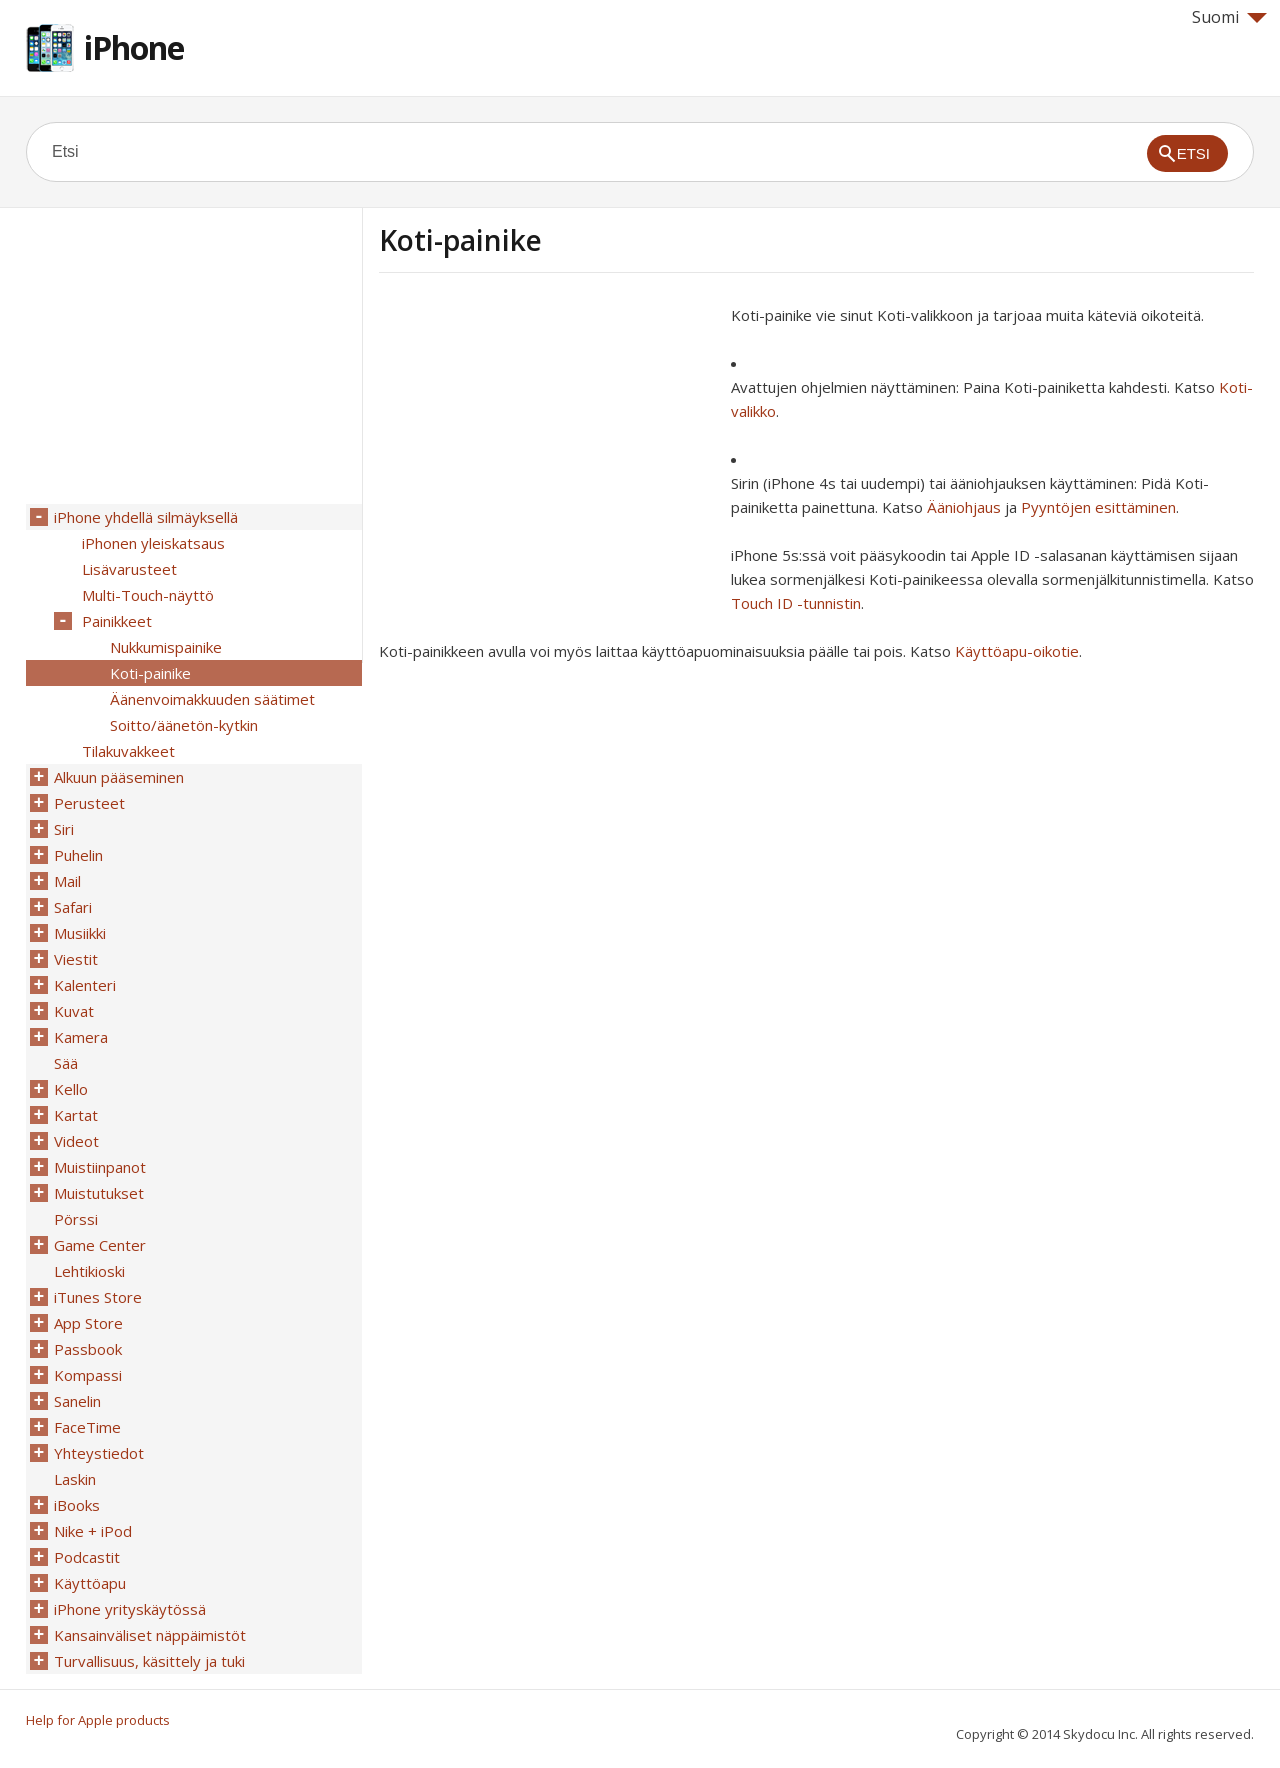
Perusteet (89, 803)
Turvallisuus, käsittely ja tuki (149, 1661)
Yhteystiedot (99, 1453)
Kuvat (74, 1011)
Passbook (88, 1349)
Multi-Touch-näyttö (148, 595)
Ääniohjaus (964, 507)
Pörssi (76, 1219)
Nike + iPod (93, 1531)
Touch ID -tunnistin (796, 603)
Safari (73, 907)
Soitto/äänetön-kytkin (184, 725)
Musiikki (80, 933)
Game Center (100, 1245)
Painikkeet (117, 621)
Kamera (81, 1037)
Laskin (75, 1479)
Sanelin (77, 1401)
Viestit (76, 959)
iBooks (77, 1505)
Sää (66, 1063)
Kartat (76, 1115)
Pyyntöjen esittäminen (1098, 507)
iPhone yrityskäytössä (130, 1609)
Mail (67, 881)
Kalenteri (85, 985)
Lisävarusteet (129, 569)
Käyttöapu (90, 1583)
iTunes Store (98, 1297)
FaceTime (87, 1427)
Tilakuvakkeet (128, 751)
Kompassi (88, 1375)
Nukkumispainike (166, 647)
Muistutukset (99, 1193)
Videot (76, 1141)
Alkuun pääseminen (119, 777)
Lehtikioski (89, 1271)
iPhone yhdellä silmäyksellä (146, 517)
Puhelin (78, 855)
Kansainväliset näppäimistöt (150, 1635)
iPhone (134, 47)
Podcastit (87, 1557)
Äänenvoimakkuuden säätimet (212, 699)
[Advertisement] (547, 443)
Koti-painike (150, 673)
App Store (88, 1323)
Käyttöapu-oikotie (1017, 651)
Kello (71, 1089)
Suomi (1229, 17)
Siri (64, 829)
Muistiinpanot (100, 1167)
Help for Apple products (98, 1720)
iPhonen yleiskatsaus (153, 543)
